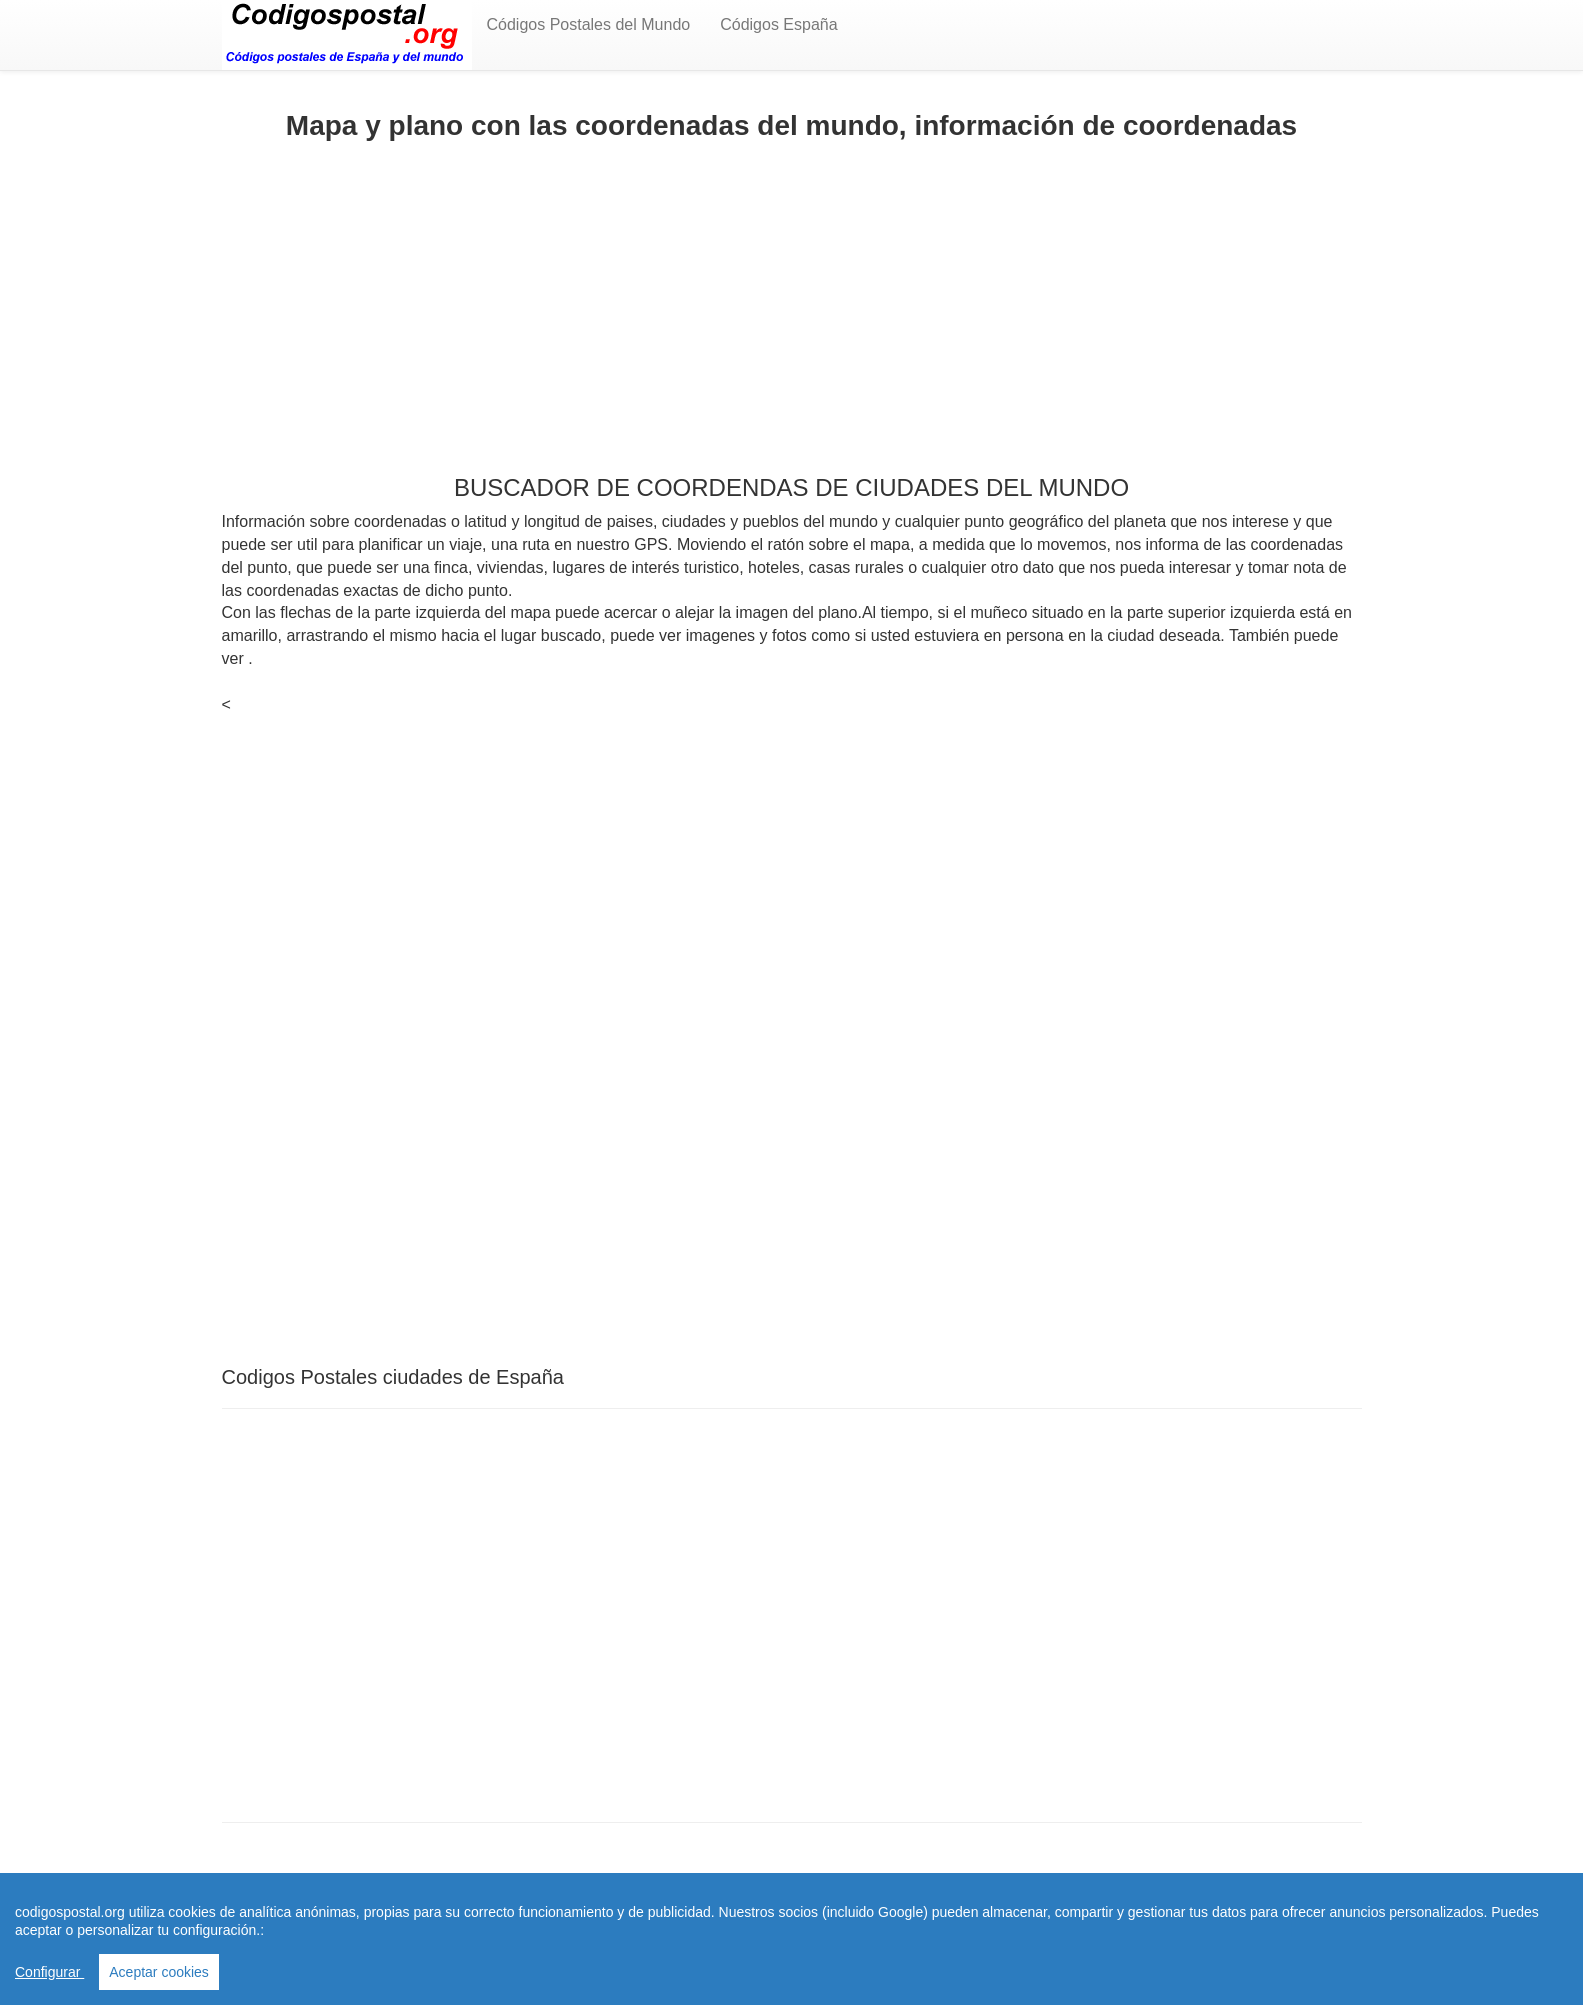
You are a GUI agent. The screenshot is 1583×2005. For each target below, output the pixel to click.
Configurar (49, 1972)
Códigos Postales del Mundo (589, 24)
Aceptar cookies (159, 1972)
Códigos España (778, 24)
